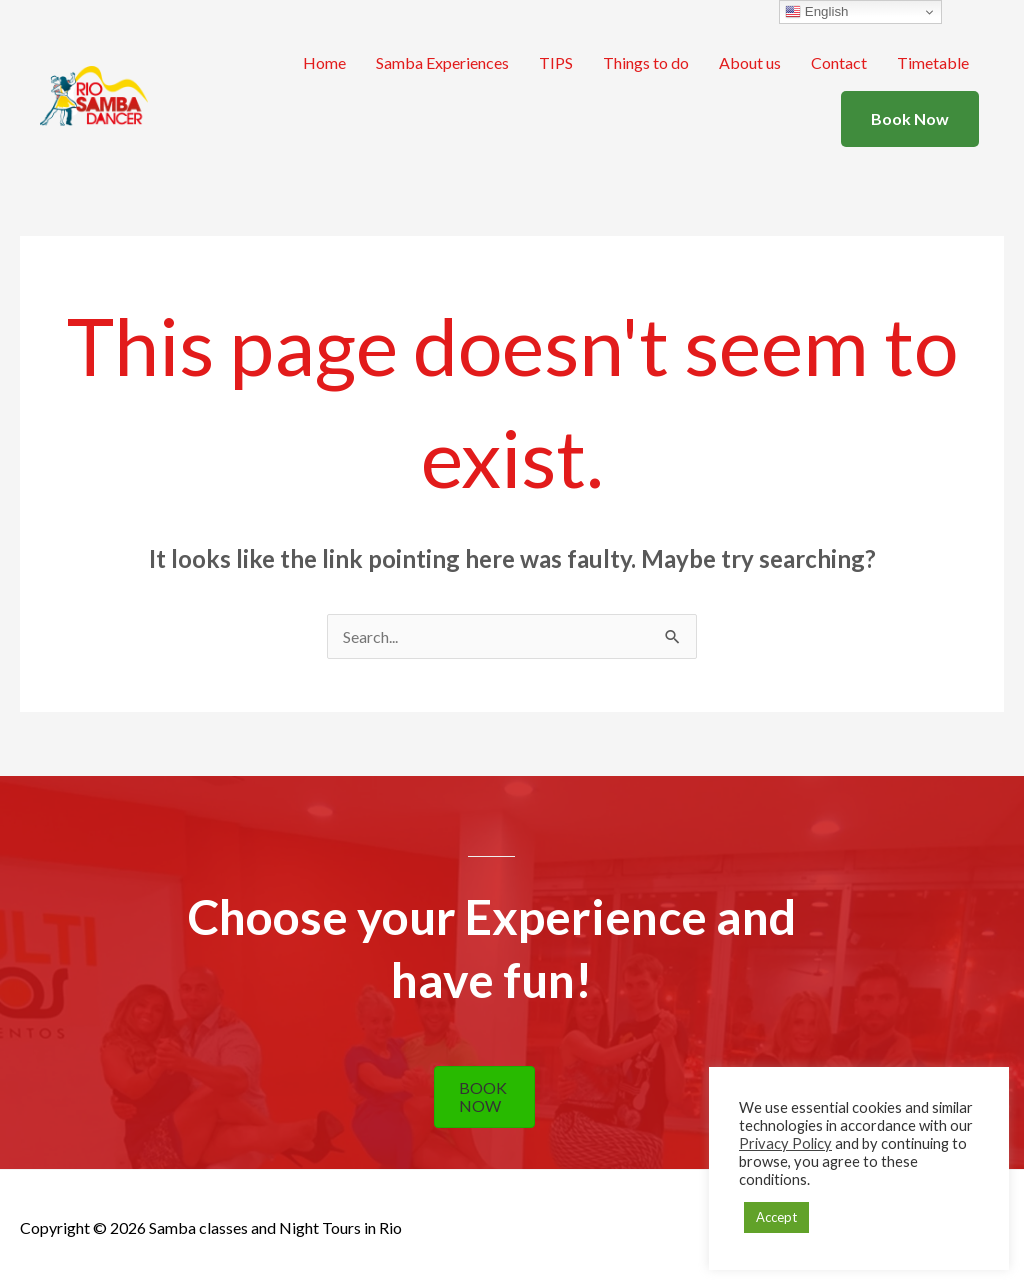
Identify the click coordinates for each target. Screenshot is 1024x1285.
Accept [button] (776, 1217)
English (816, 12)
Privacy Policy (785, 1143)
